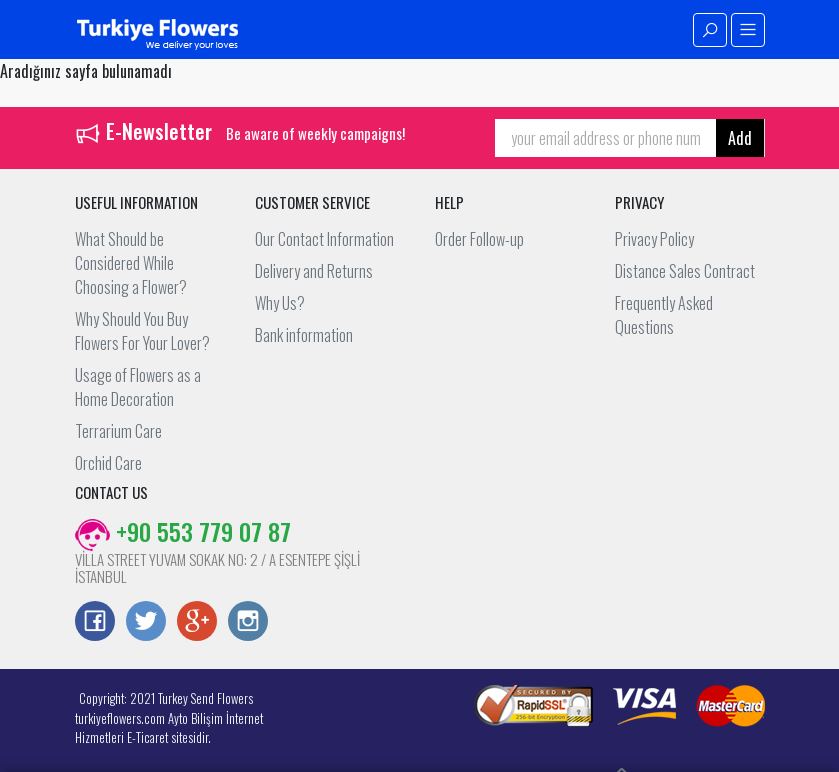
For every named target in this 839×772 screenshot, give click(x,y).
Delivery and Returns (314, 271)
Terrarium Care (118, 431)
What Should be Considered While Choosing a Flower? (131, 263)
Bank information (304, 335)
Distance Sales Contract (685, 271)
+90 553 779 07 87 (183, 531)
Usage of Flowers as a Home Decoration (138, 387)
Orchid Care (108, 463)
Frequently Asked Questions (664, 315)
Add (740, 138)
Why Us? (280, 303)
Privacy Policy (654, 239)
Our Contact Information (324, 239)
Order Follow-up (479, 239)
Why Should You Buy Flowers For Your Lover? (142, 331)
